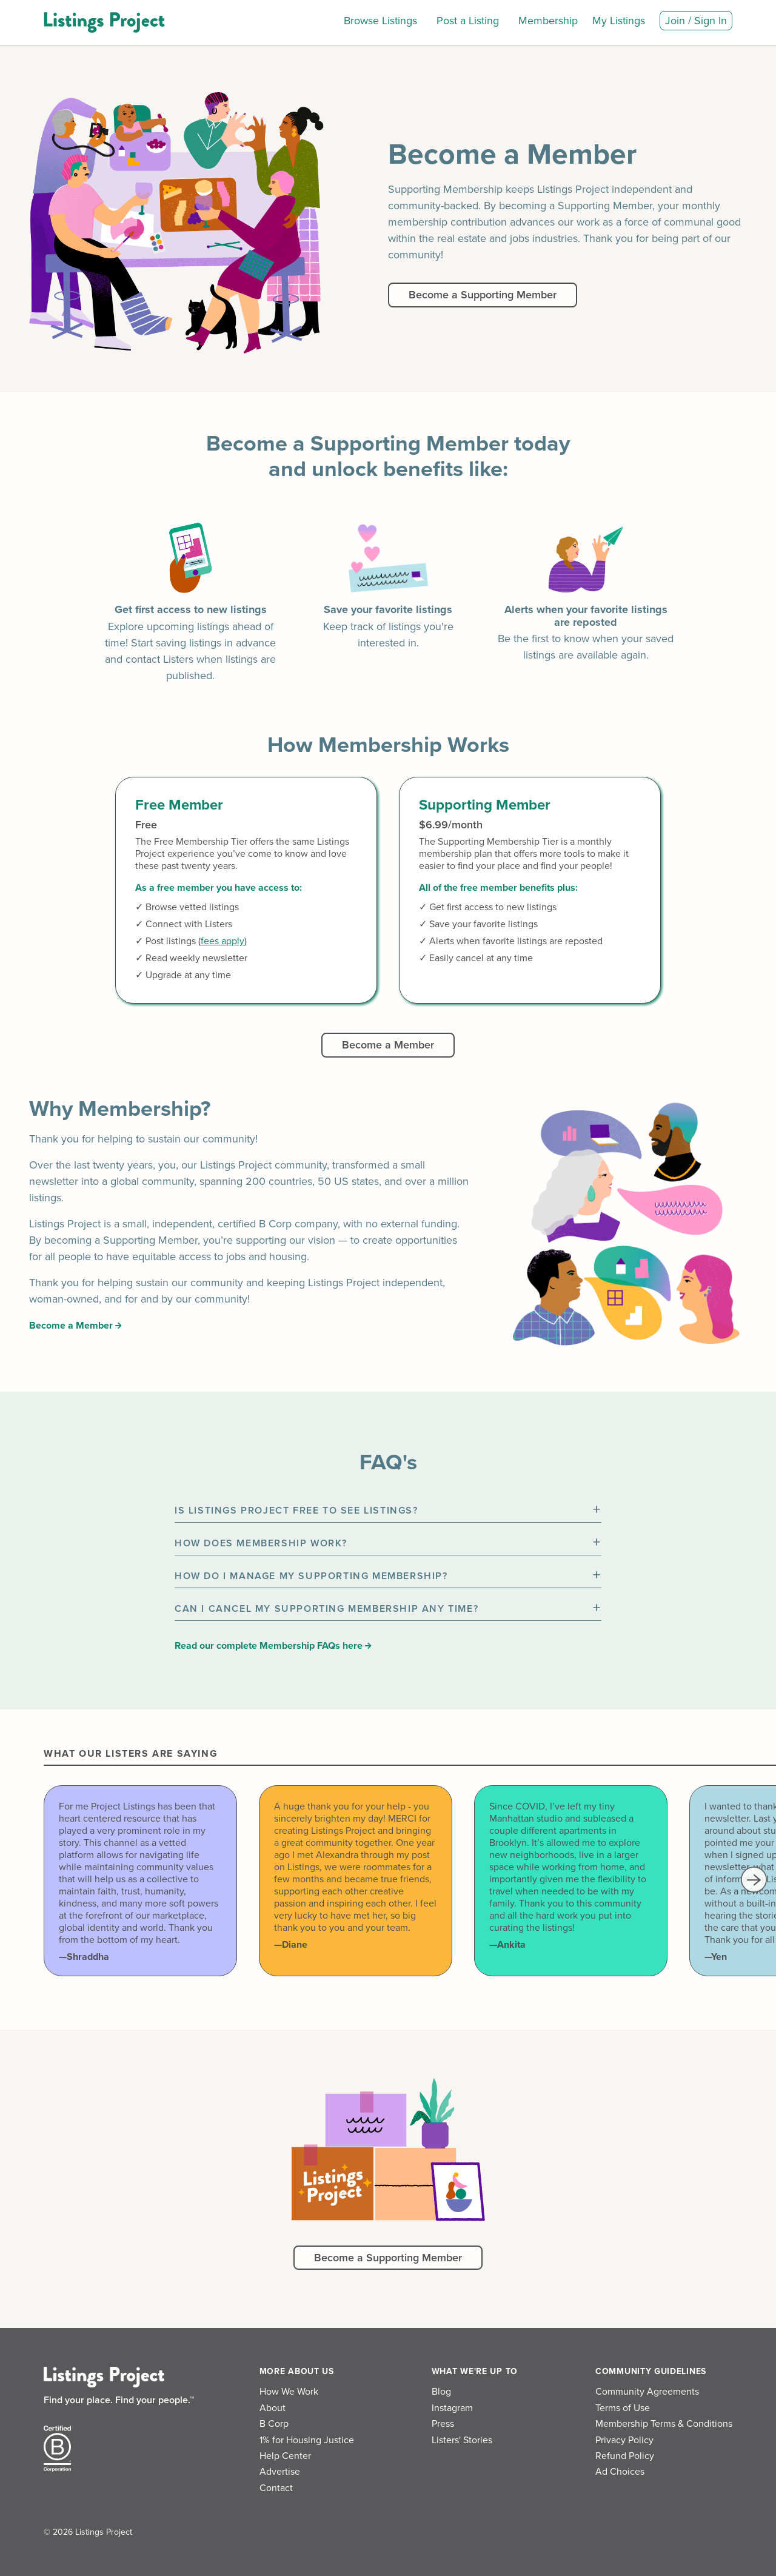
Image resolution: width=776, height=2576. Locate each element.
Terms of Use (622, 2408)
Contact (276, 2488)
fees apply (222, 941)
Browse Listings (380, 20)
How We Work (288, 2392)
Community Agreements (647, 2392)
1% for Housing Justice (306, 2440)
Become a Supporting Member (483, 294)
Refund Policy (624, 2456)
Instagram (452, 2408)
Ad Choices (619, 2472)
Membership (548, 20)
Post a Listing (467, 20)
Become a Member (388, 1045)
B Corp (274, 2424)
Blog (441, 2392)
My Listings (618, 20)
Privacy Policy (624, 2440)
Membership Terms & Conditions (663, 2424)
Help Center (285, 2456)
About (272, 2408)
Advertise (279, 2472)
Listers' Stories (462, 2440)
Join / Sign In (696, 20)
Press (443, 2424)
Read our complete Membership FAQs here (273, 1646)
